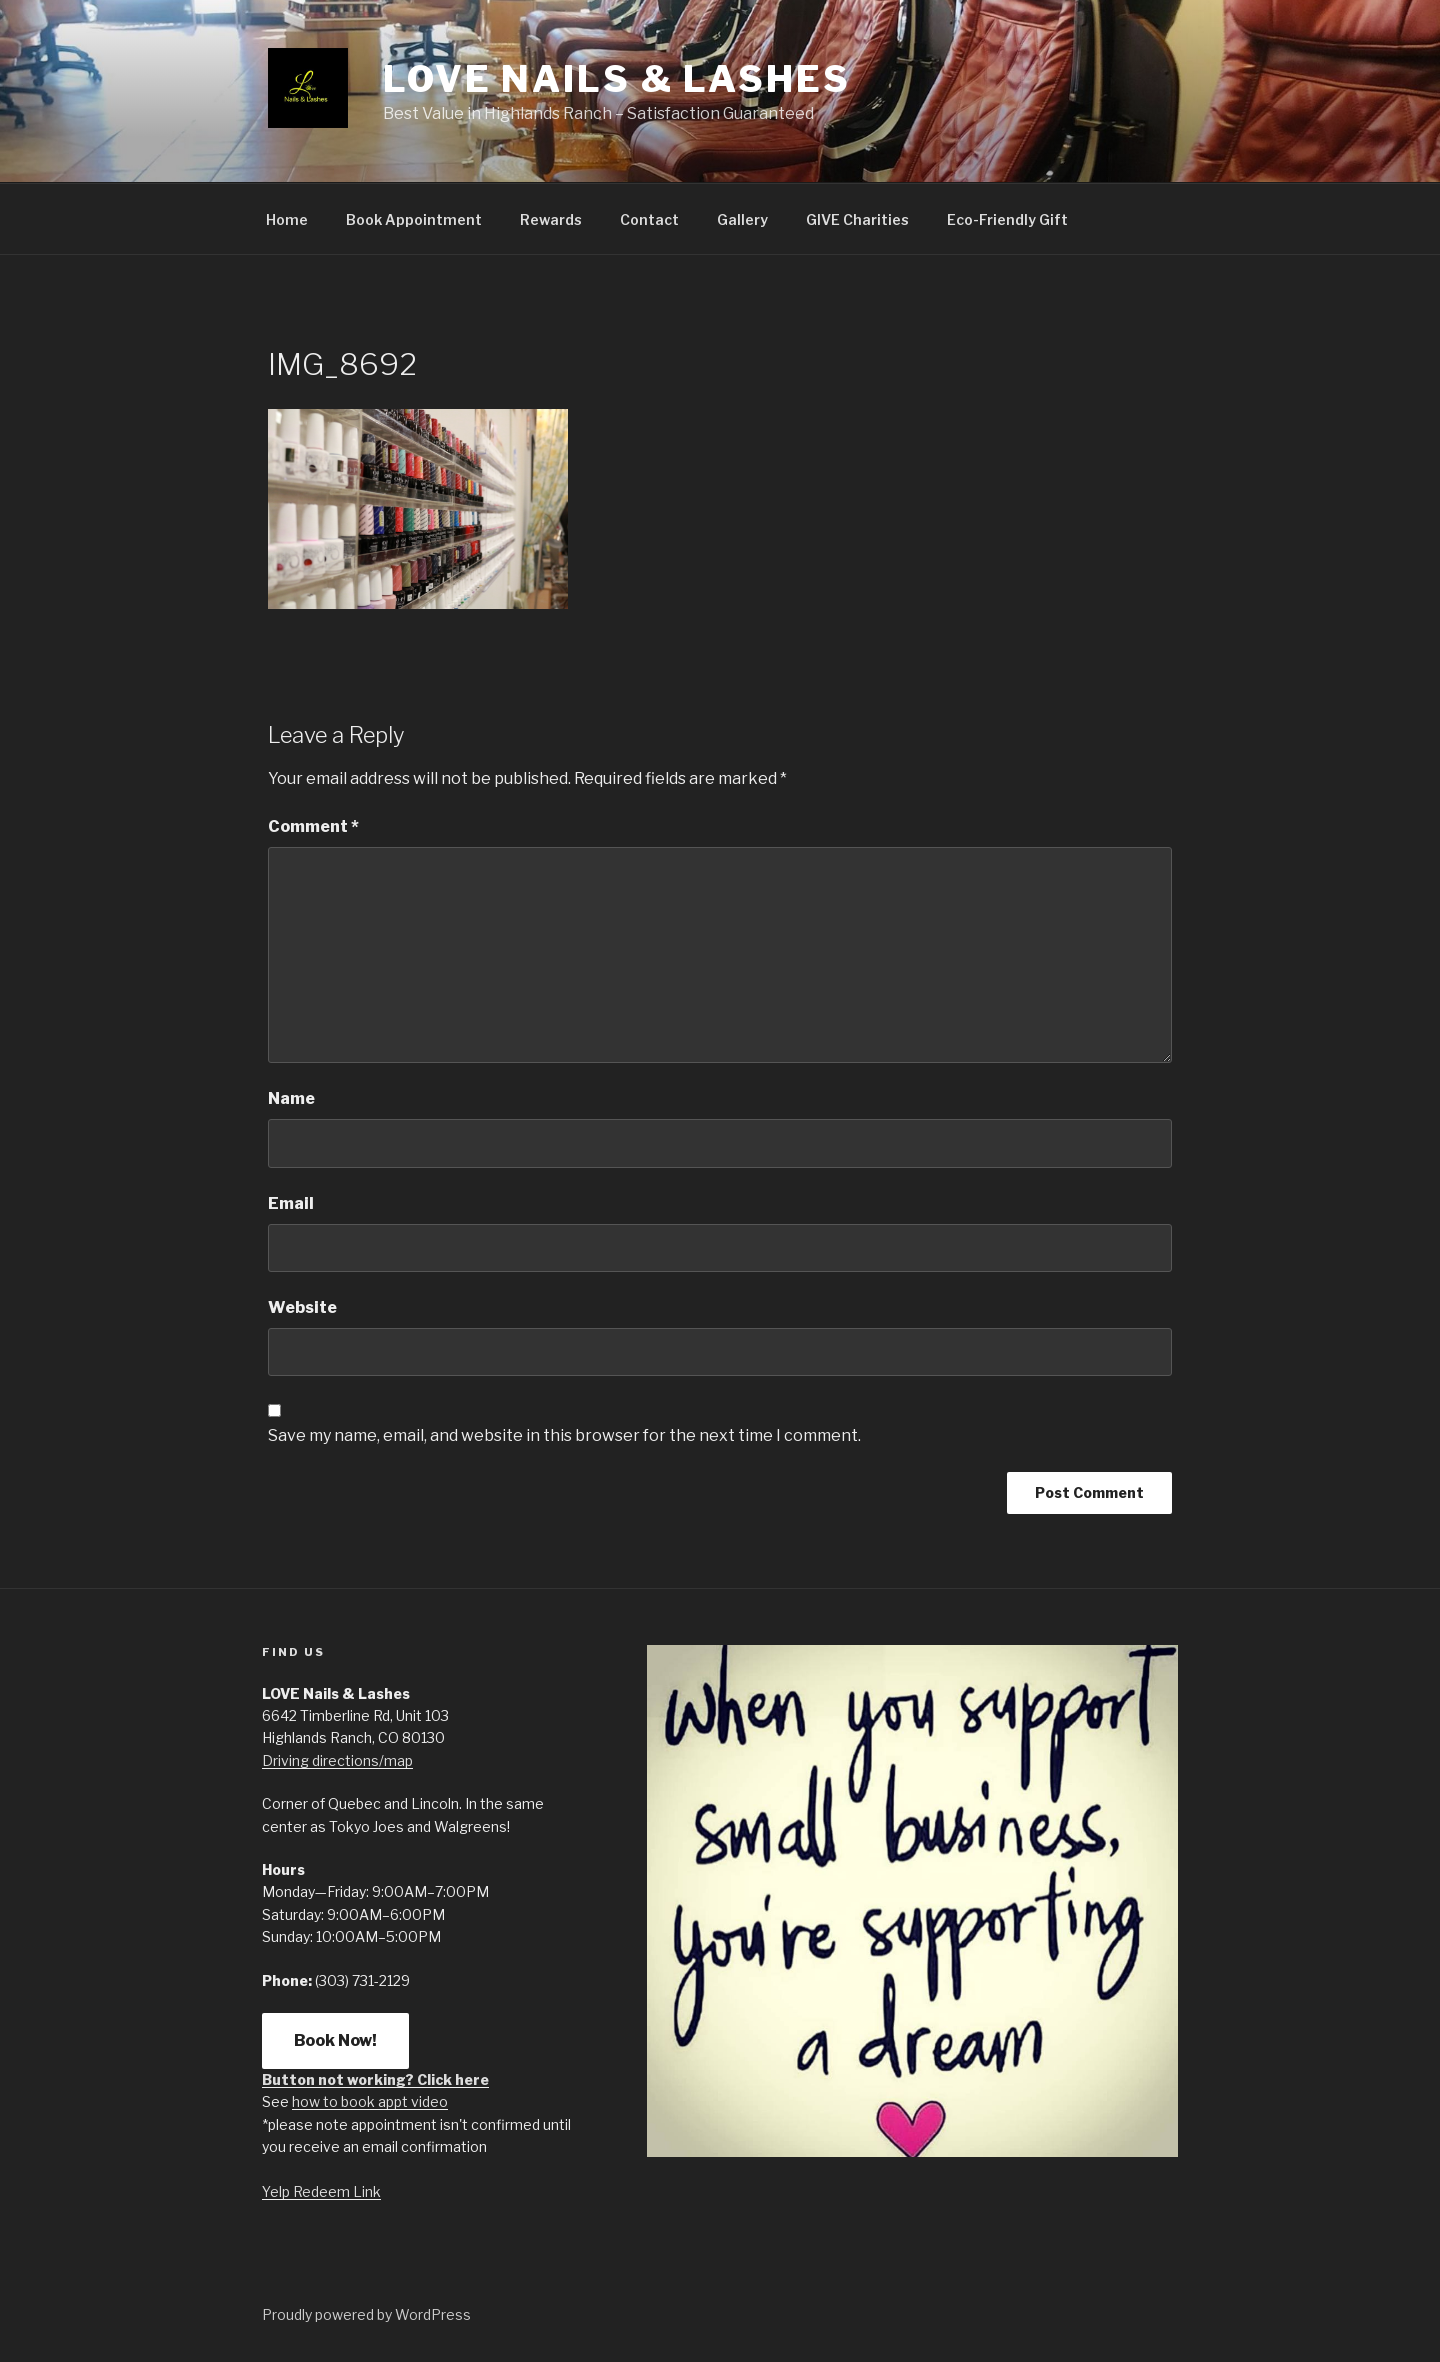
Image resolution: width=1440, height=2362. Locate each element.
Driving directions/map (337, 1760)
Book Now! (335, 2040)
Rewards (551, 219)
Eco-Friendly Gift (1007, 219)
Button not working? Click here (375, 2079)
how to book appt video (370, 2101)
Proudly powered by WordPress (366, 2314)
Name (291, 1098)
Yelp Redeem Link (321, 2191)
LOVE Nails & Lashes (617, 79)
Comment (313, 826)
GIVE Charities (857, 219)
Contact (649, 219)
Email (291, 1203)
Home (287, 219)
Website (302, 1307)
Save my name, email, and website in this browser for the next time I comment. (564, 1435)
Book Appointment (414, 219)
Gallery (742, 219)
